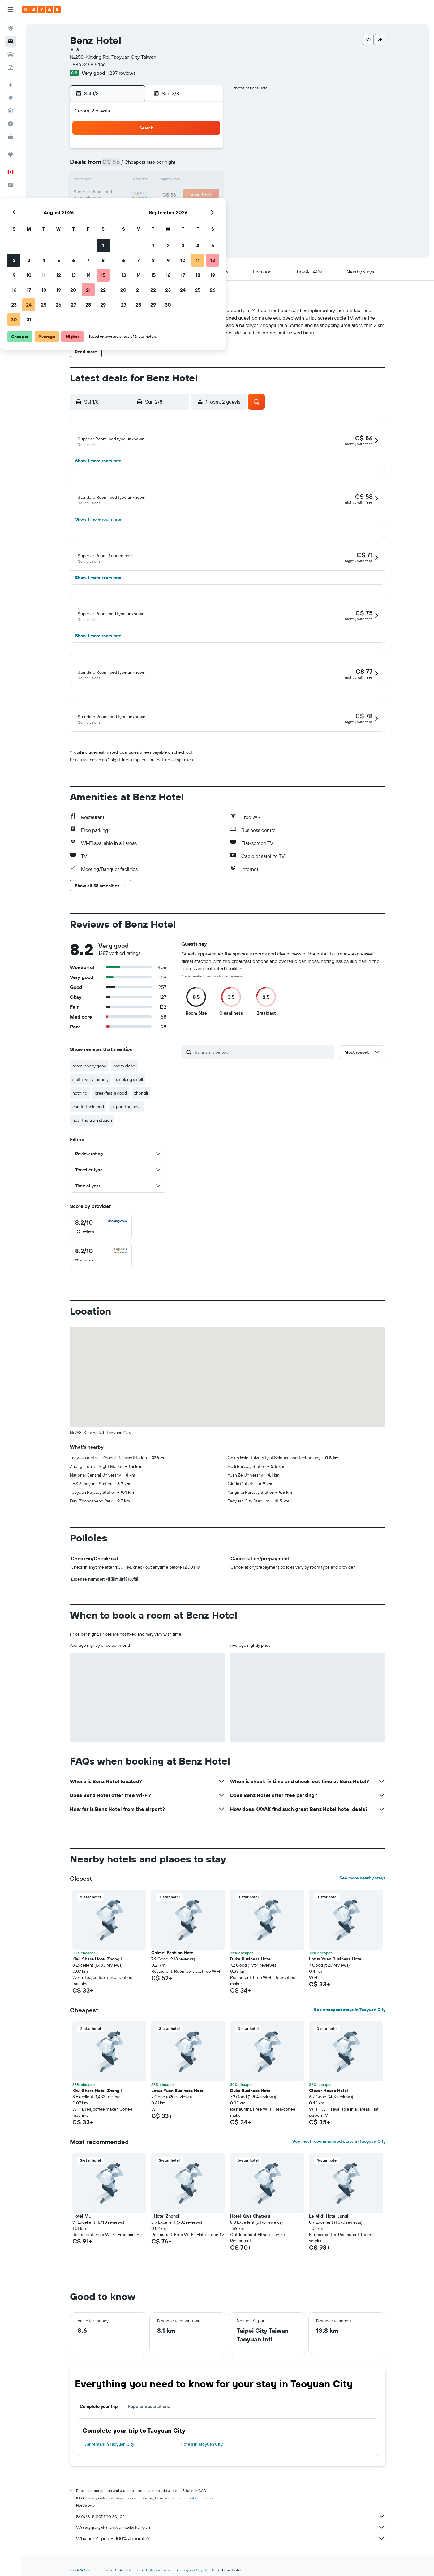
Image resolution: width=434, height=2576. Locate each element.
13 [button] (177, 180)
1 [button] (207, 151)
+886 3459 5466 (88, 64)
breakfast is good (111, 1106)
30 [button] (117, 225)
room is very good (89, 1079)
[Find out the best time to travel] (10, 124)
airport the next (126, 1120)
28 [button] (192, 210)
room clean (124, 1079)
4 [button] (147, 166)
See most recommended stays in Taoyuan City (338, 2155)
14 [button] (192, 180)
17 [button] (132, 195)
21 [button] (192, 195)
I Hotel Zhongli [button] (166, 2229)
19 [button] (162, 195)
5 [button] (162, 166)
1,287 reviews (121, 73)
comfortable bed (88, 1120)
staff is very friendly (90, 1093)
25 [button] (147, 210)
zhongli (141, 1106)
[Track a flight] (10, 111)
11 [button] (147, 180)
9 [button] (117, 180)
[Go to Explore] (10, 98)
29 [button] (206, 210)
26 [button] (162, 210)
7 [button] (192, 166)
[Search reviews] (263, 1065)
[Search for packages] (10, 67)
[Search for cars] (10, 54)
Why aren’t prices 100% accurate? (230, 2552)
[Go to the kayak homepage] (41, 9)
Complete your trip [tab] (99, 2420)
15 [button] (206, 180)
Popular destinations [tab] (149, 2420)
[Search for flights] (10, 28)
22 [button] (206, 195)
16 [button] (117, 195)
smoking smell (129, 1093)
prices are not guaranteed (192, 2511)
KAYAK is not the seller (230, 2529)
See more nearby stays (362, 1891)
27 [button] (177, 210)
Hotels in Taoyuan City (202, 2457)
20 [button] (177, 195)
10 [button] (132, 180)
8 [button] (206, 166)
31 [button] (132, 225)
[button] (10, 9)
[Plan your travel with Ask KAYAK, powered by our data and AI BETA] (10, 85)
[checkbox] (101, 1240)
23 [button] (117, 210)
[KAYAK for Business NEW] (10, 137)
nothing (79, 1106)
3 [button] (132, 166)
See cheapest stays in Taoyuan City (349, 2023)
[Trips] (10, 154)
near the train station (92, 1134)
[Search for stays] (10, 41)
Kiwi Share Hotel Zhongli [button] (97, 1972)
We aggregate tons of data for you (230, 2540)
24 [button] (132, 210)
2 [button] (117, 166)
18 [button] (147, 195)
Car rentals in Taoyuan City (109, 2457)
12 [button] (162, 180)
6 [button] (177, 166)
